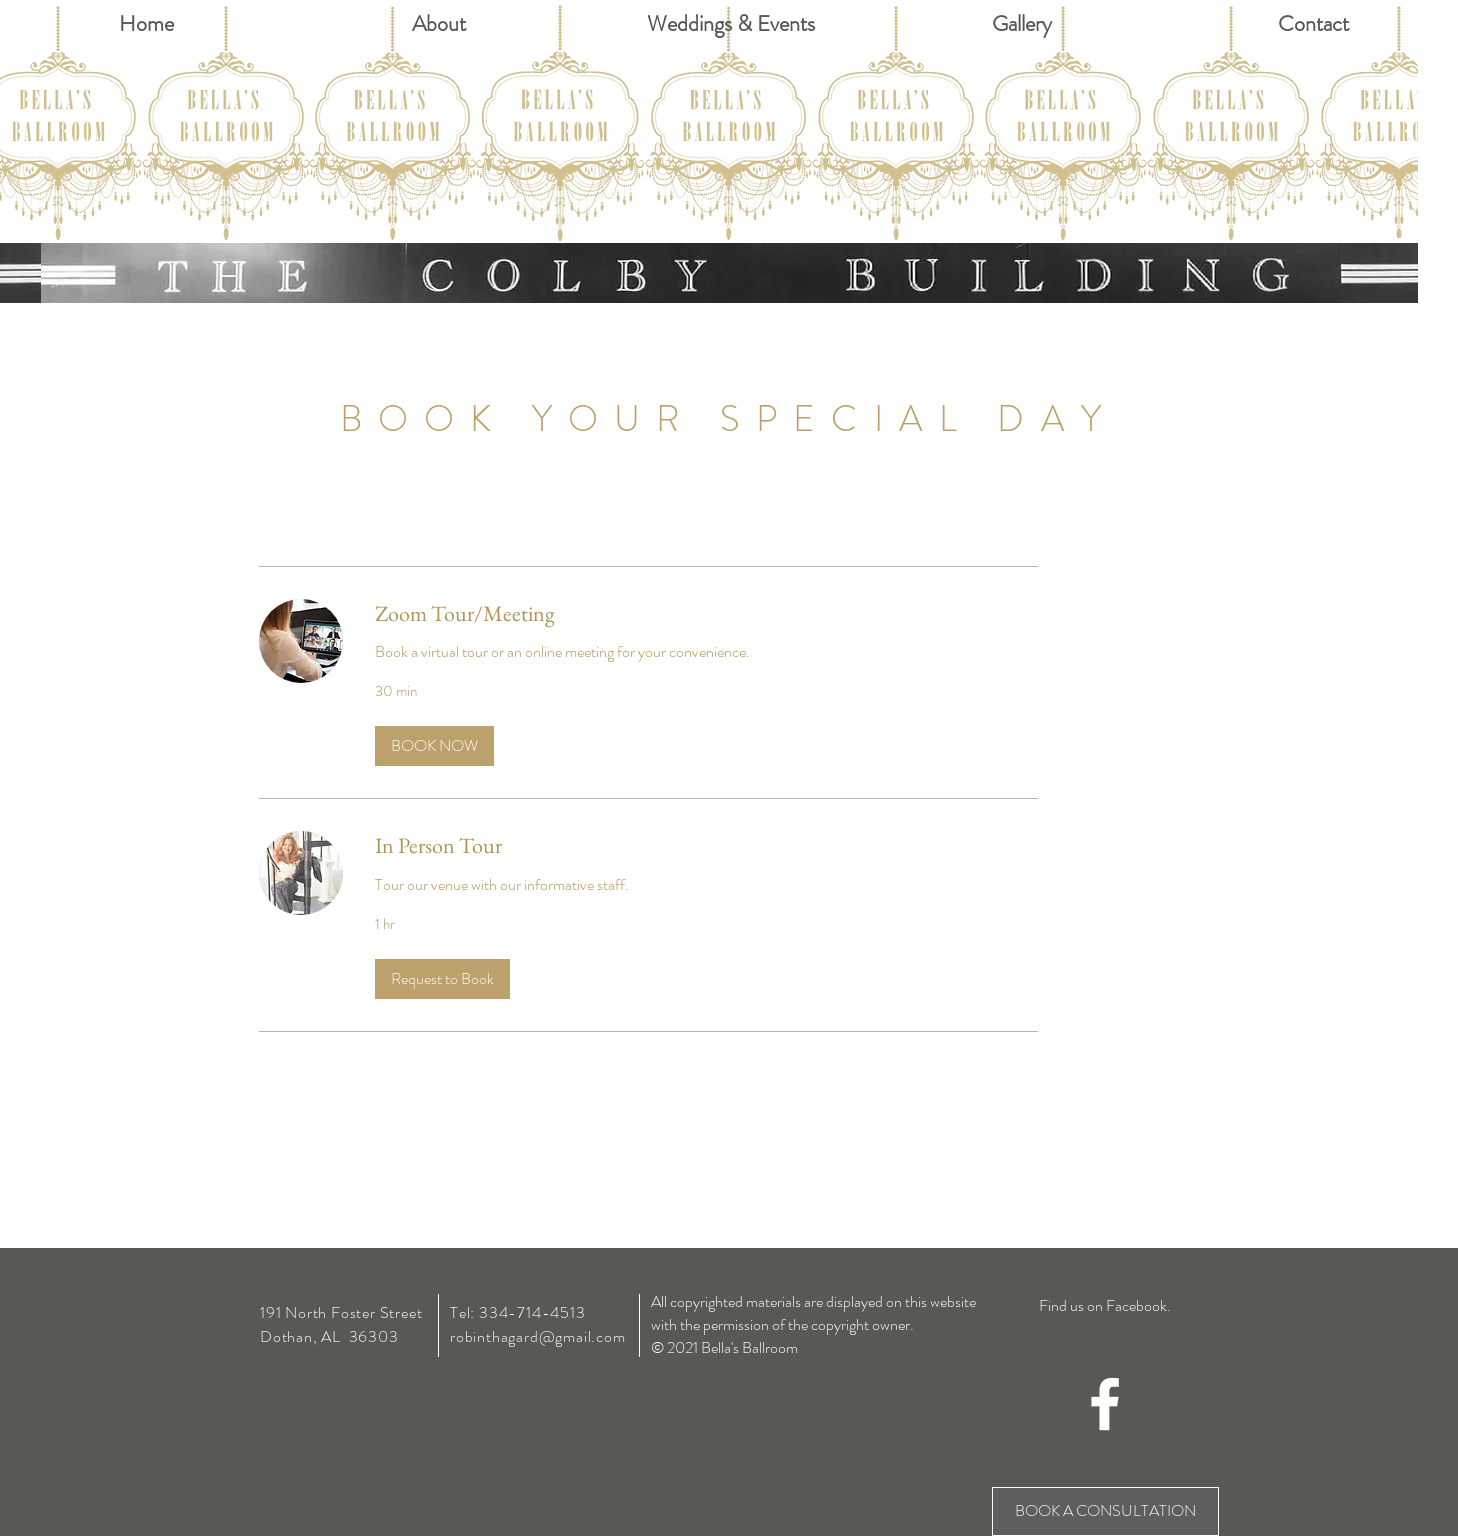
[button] (434, 746)
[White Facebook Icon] (1105, 1404)
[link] (706, 613)
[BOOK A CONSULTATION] (1105, 1511)
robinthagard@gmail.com (538, 1336)
